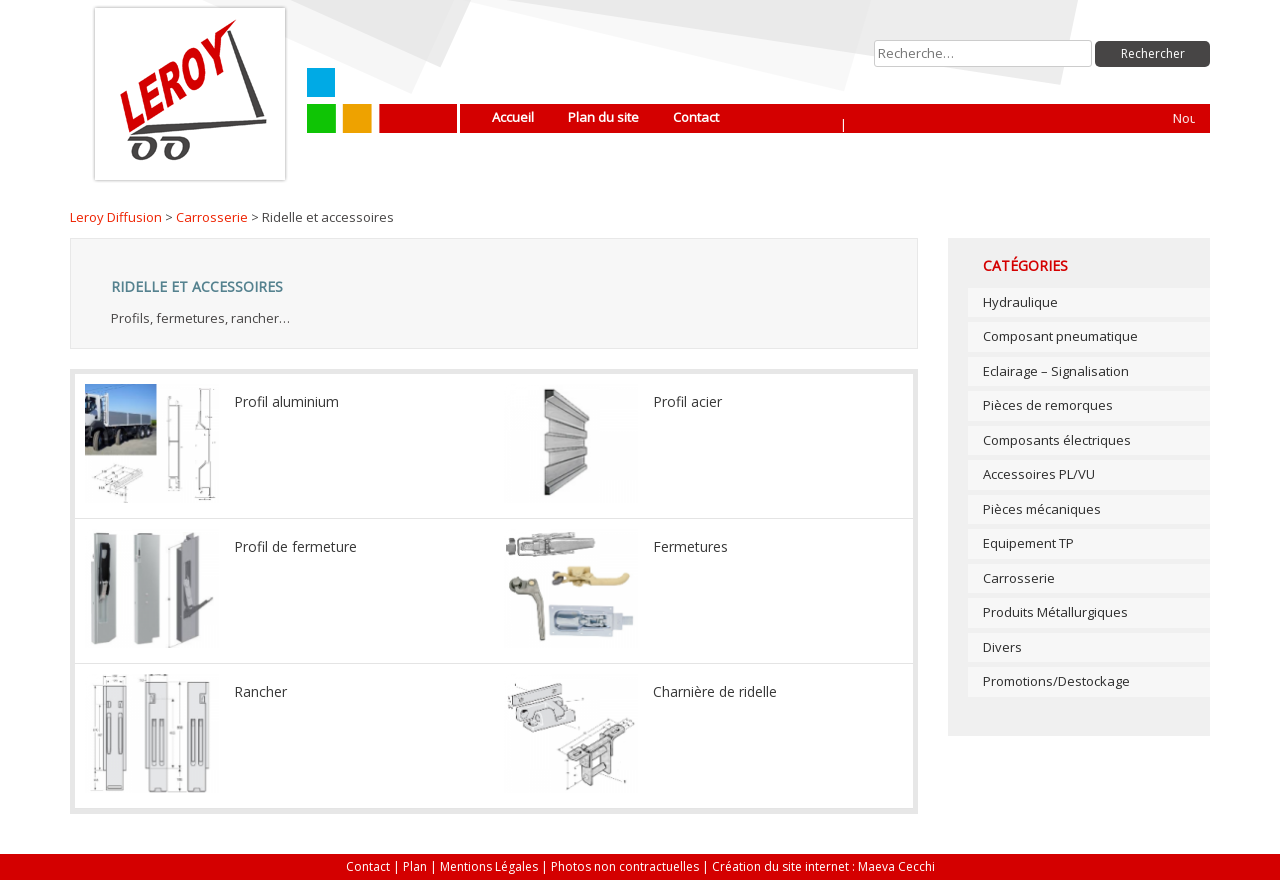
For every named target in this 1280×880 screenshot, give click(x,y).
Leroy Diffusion (116, 217)
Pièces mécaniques (1042, 509)
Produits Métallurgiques (1055, 612)
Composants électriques (1057, 440)
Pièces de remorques (1048, 405)
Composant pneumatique (1060, 336)
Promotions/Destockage (1056, 681)
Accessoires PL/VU (1039, 474)
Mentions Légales (489, 866)
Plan (415, 866)
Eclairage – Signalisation (1056, 371)
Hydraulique (1020, 302)
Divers (1002, 647)
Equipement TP (1028, 543)
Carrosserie (212, 217)
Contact (696, 117)
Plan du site (603, 117)
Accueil (513, 117)
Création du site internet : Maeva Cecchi (823, 866)
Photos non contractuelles (625, 866)
